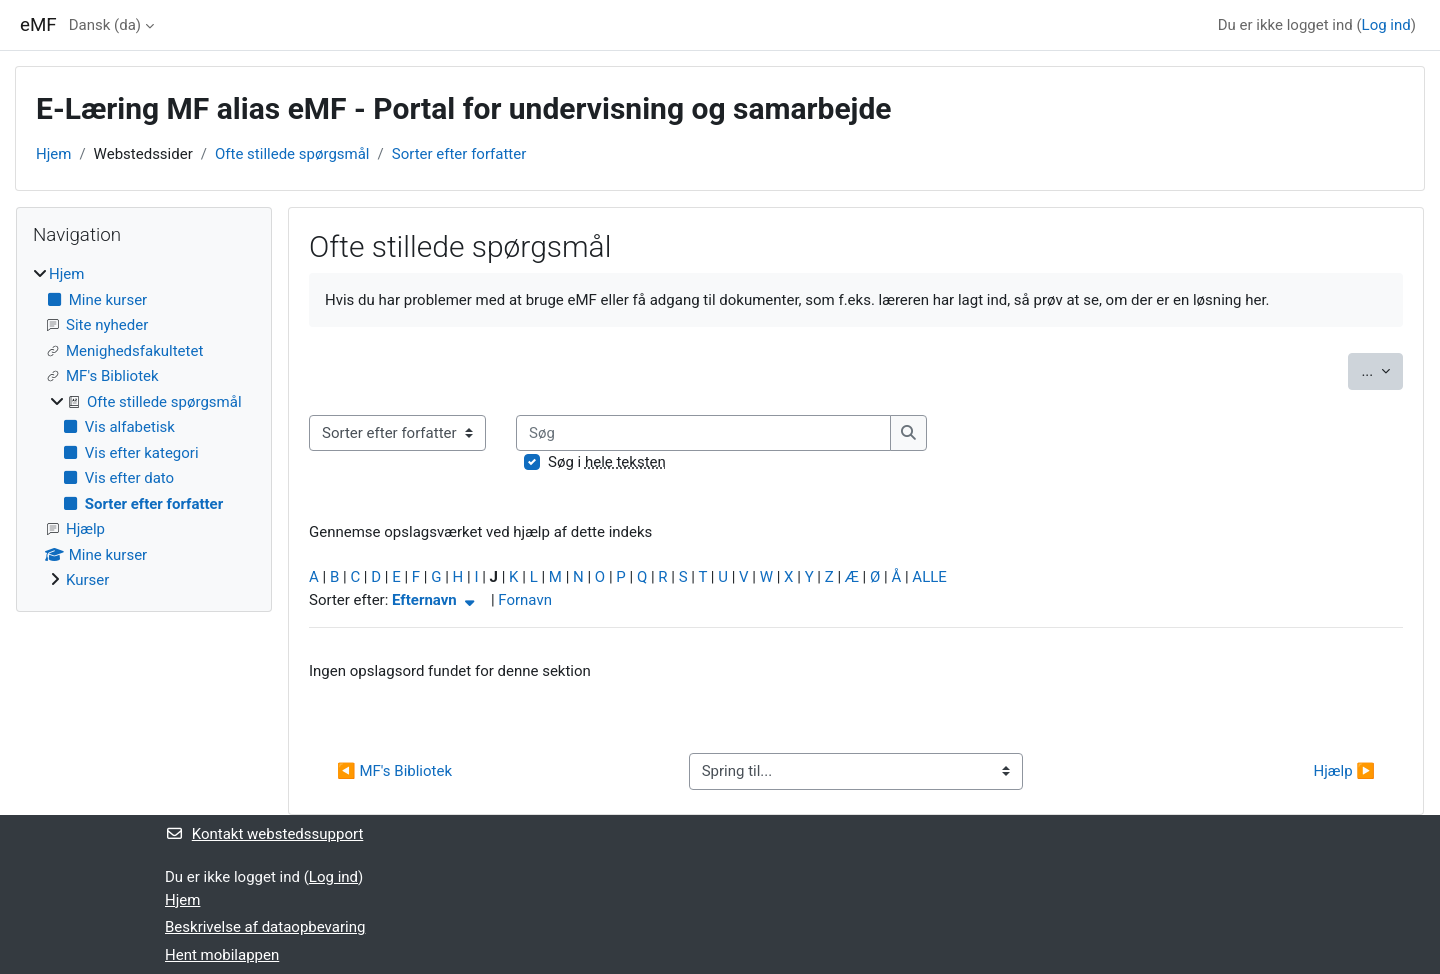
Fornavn (525, 600)
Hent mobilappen (222, 955)
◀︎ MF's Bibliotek (394, 771)
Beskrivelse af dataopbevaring (265, 927)
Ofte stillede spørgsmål (292, 154)
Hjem (53, 154)
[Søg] (703, 433)
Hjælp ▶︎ (1344, 771)
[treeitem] (144, 427)
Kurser (87, 580)
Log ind (1386, 25)
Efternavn (435, 600)
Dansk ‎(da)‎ (105, 25)
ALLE (929, 577)
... (1382, 369)
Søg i (607, 462)
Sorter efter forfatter (459, 154)
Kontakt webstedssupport (264, 834)
